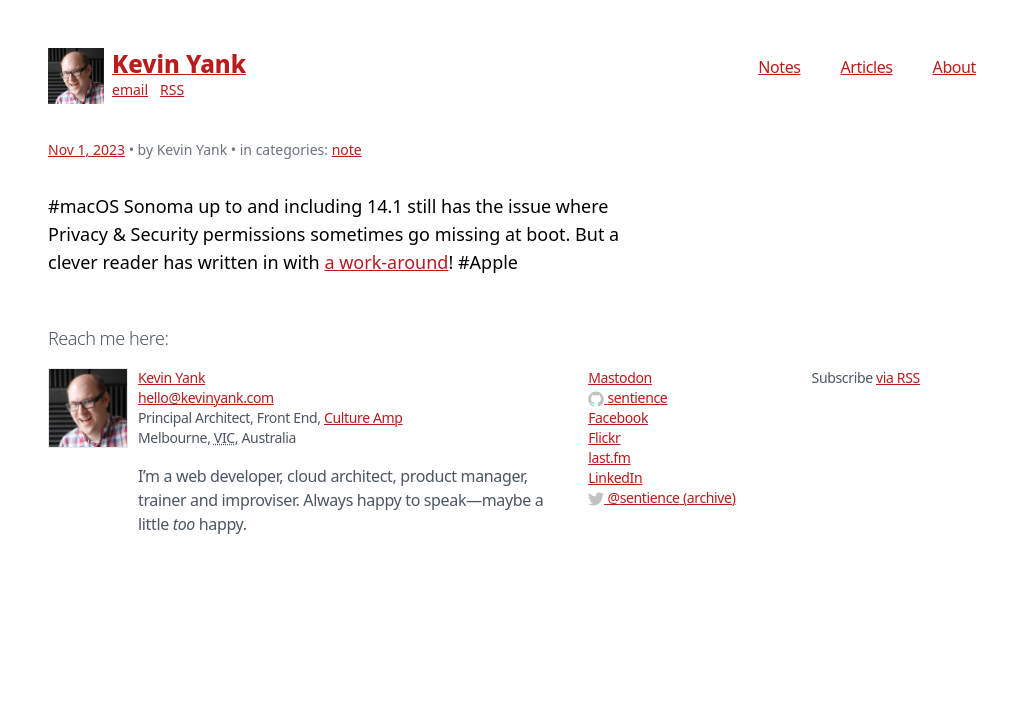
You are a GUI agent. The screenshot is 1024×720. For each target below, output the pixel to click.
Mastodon (620, 377)
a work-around (386, 262)
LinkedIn (615, 477)
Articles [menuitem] (867, 67)
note (347, 149)
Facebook (618, 417)
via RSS (898, 377)
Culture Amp (363, 417)
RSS (172, 89)
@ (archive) (661, 497)
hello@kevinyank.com (206, 397)
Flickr (604, 437)
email (130, 89)
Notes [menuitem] (779, 67)
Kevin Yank (179, 63)
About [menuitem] (954, 67)
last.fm (609, 457)
